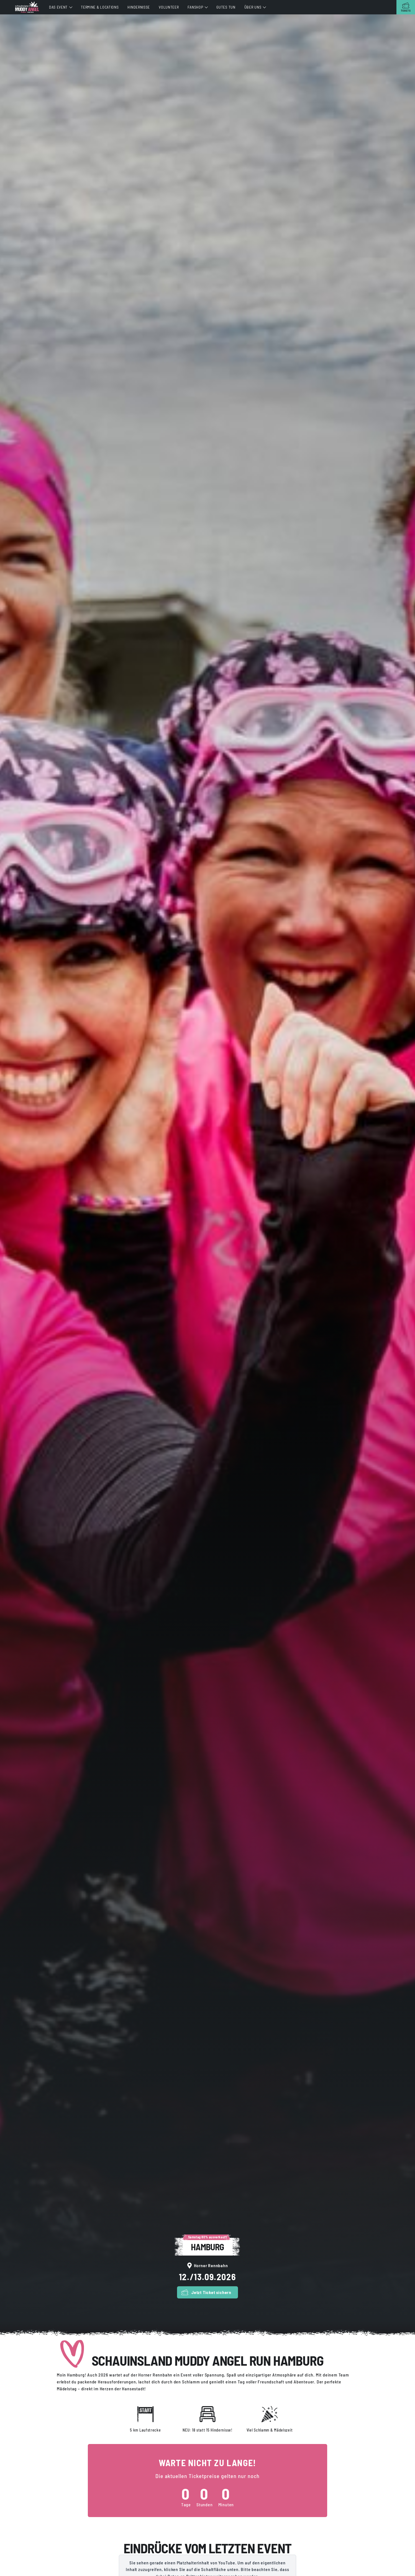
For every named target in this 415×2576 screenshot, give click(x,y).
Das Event (58, 7)
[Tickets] (405, 7)
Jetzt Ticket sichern (206, 2292)
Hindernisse (138, 7)
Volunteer (169, 7)
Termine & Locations (100, 7)
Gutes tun (225, 7)
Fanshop (195, 7)
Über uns (253, 7)
